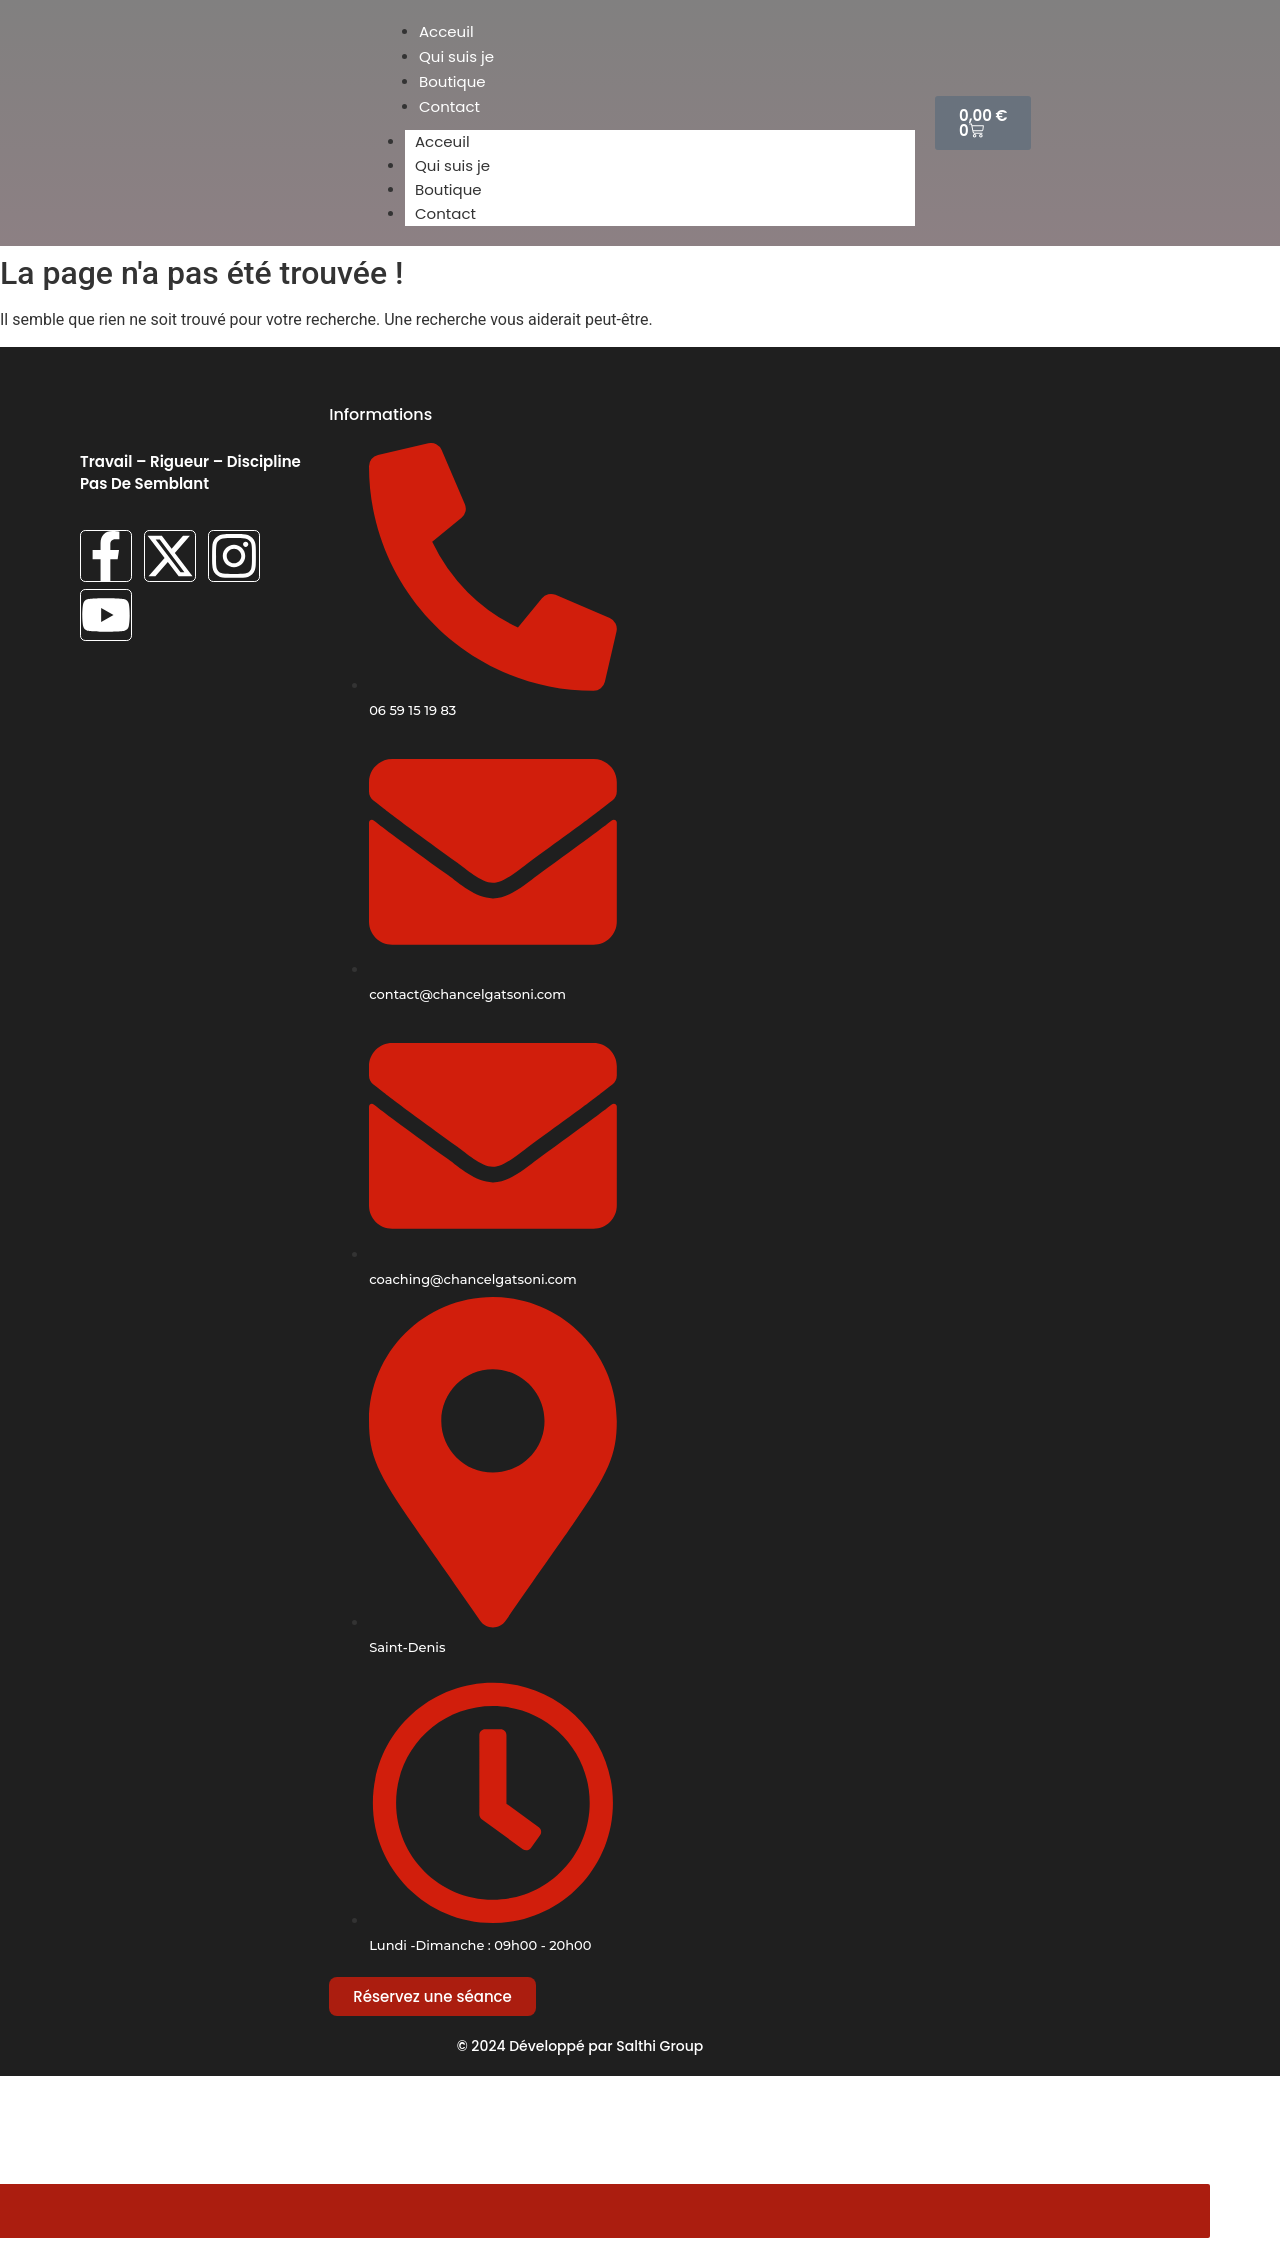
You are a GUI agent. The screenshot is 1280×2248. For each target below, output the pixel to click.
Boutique (448, 189)
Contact (445, 213)
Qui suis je (452, 165)
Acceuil (442, 141)
